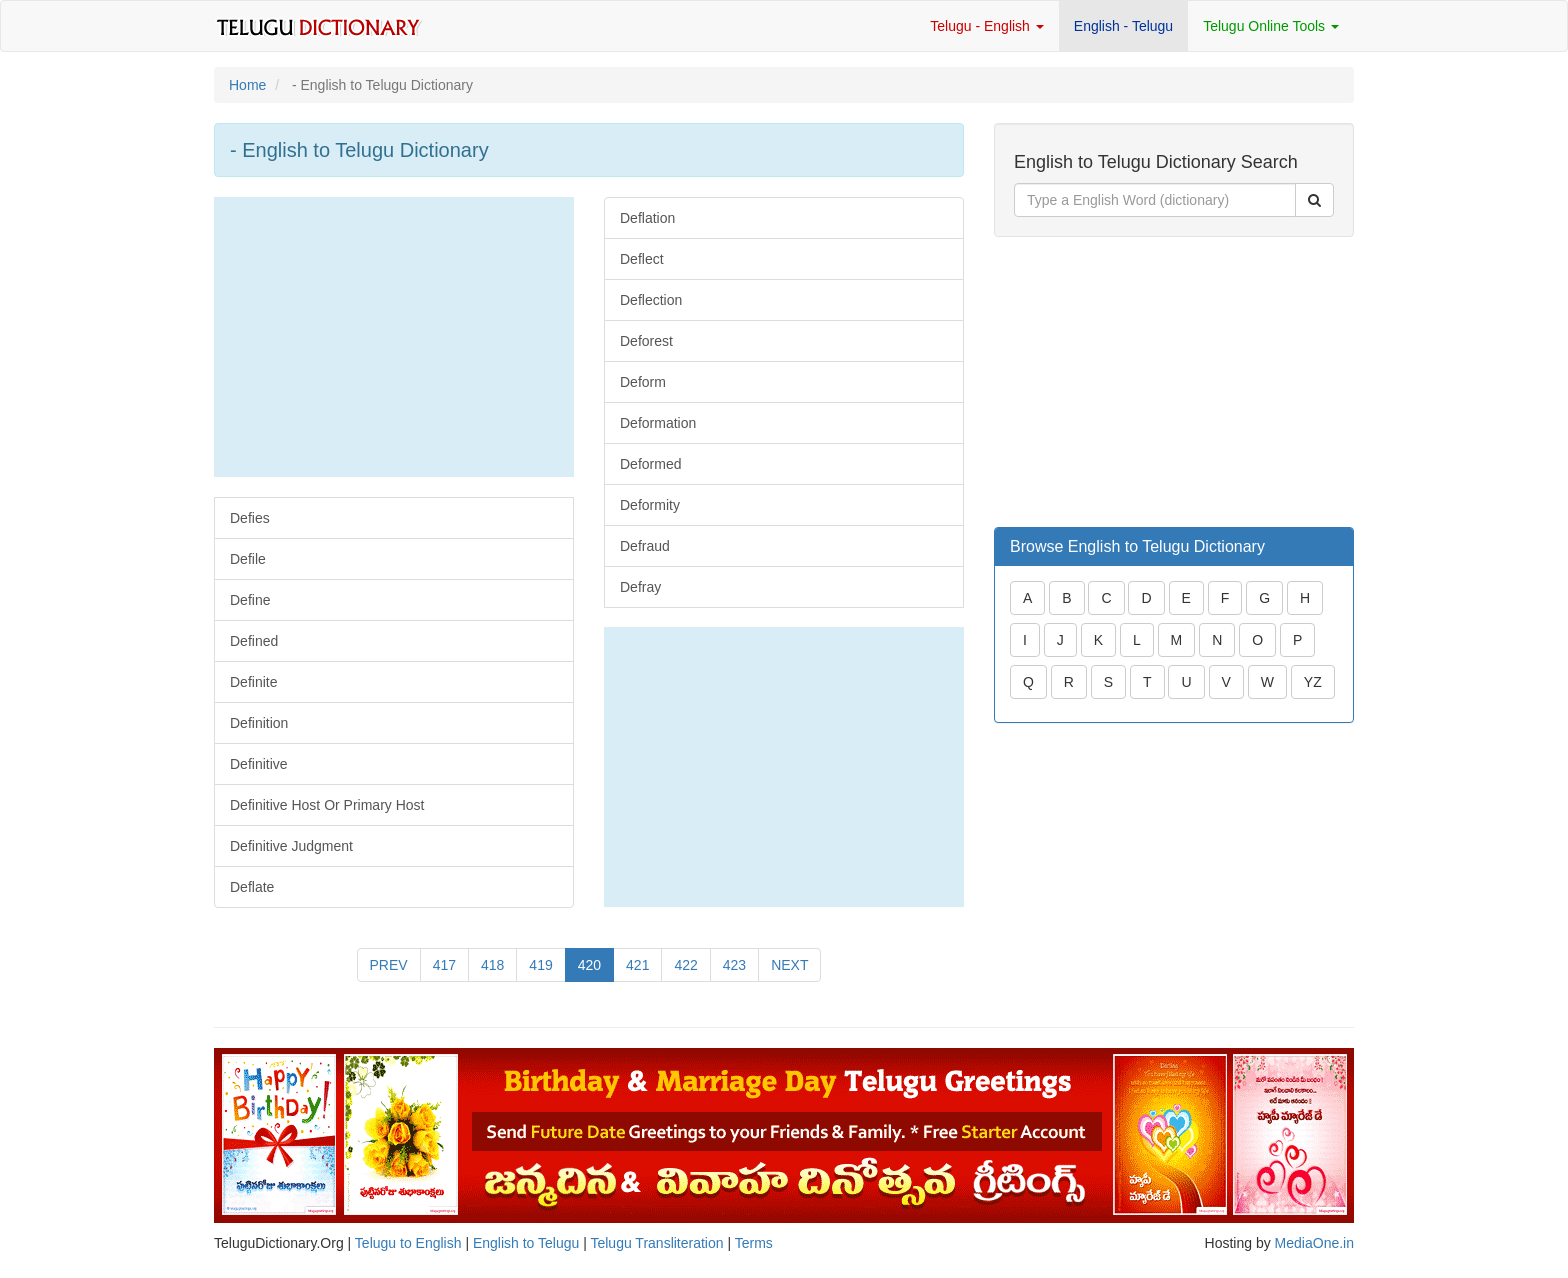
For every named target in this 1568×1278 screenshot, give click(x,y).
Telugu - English (987, 26)
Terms (754, 1243)
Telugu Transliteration (656, 1243)
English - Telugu (1123, 26)
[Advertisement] (394, 337)
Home (247, 85)
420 (589, 965)
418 (492, 965)
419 (540, 965)
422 (685, 965)
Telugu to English (408, 1243)
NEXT (789, 965)
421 (637, 965)
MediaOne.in (1314, 1243)
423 (734, 965)
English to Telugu (526, 1243)
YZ (1313, 682)
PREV (389, 965)
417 (444, 965)
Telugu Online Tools (1271, 26)
